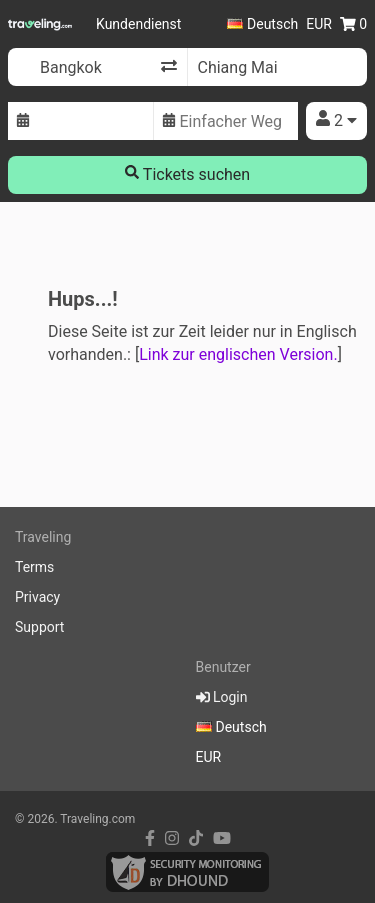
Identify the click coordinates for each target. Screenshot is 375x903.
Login (222, 697)
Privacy (37, 597)
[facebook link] (150, 838)
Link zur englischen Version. (238, 354)
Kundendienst (138, 24)
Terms (34, 567)
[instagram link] (172, 838)
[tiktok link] (196, 838)
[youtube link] (222, 838)
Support (39, 627)
